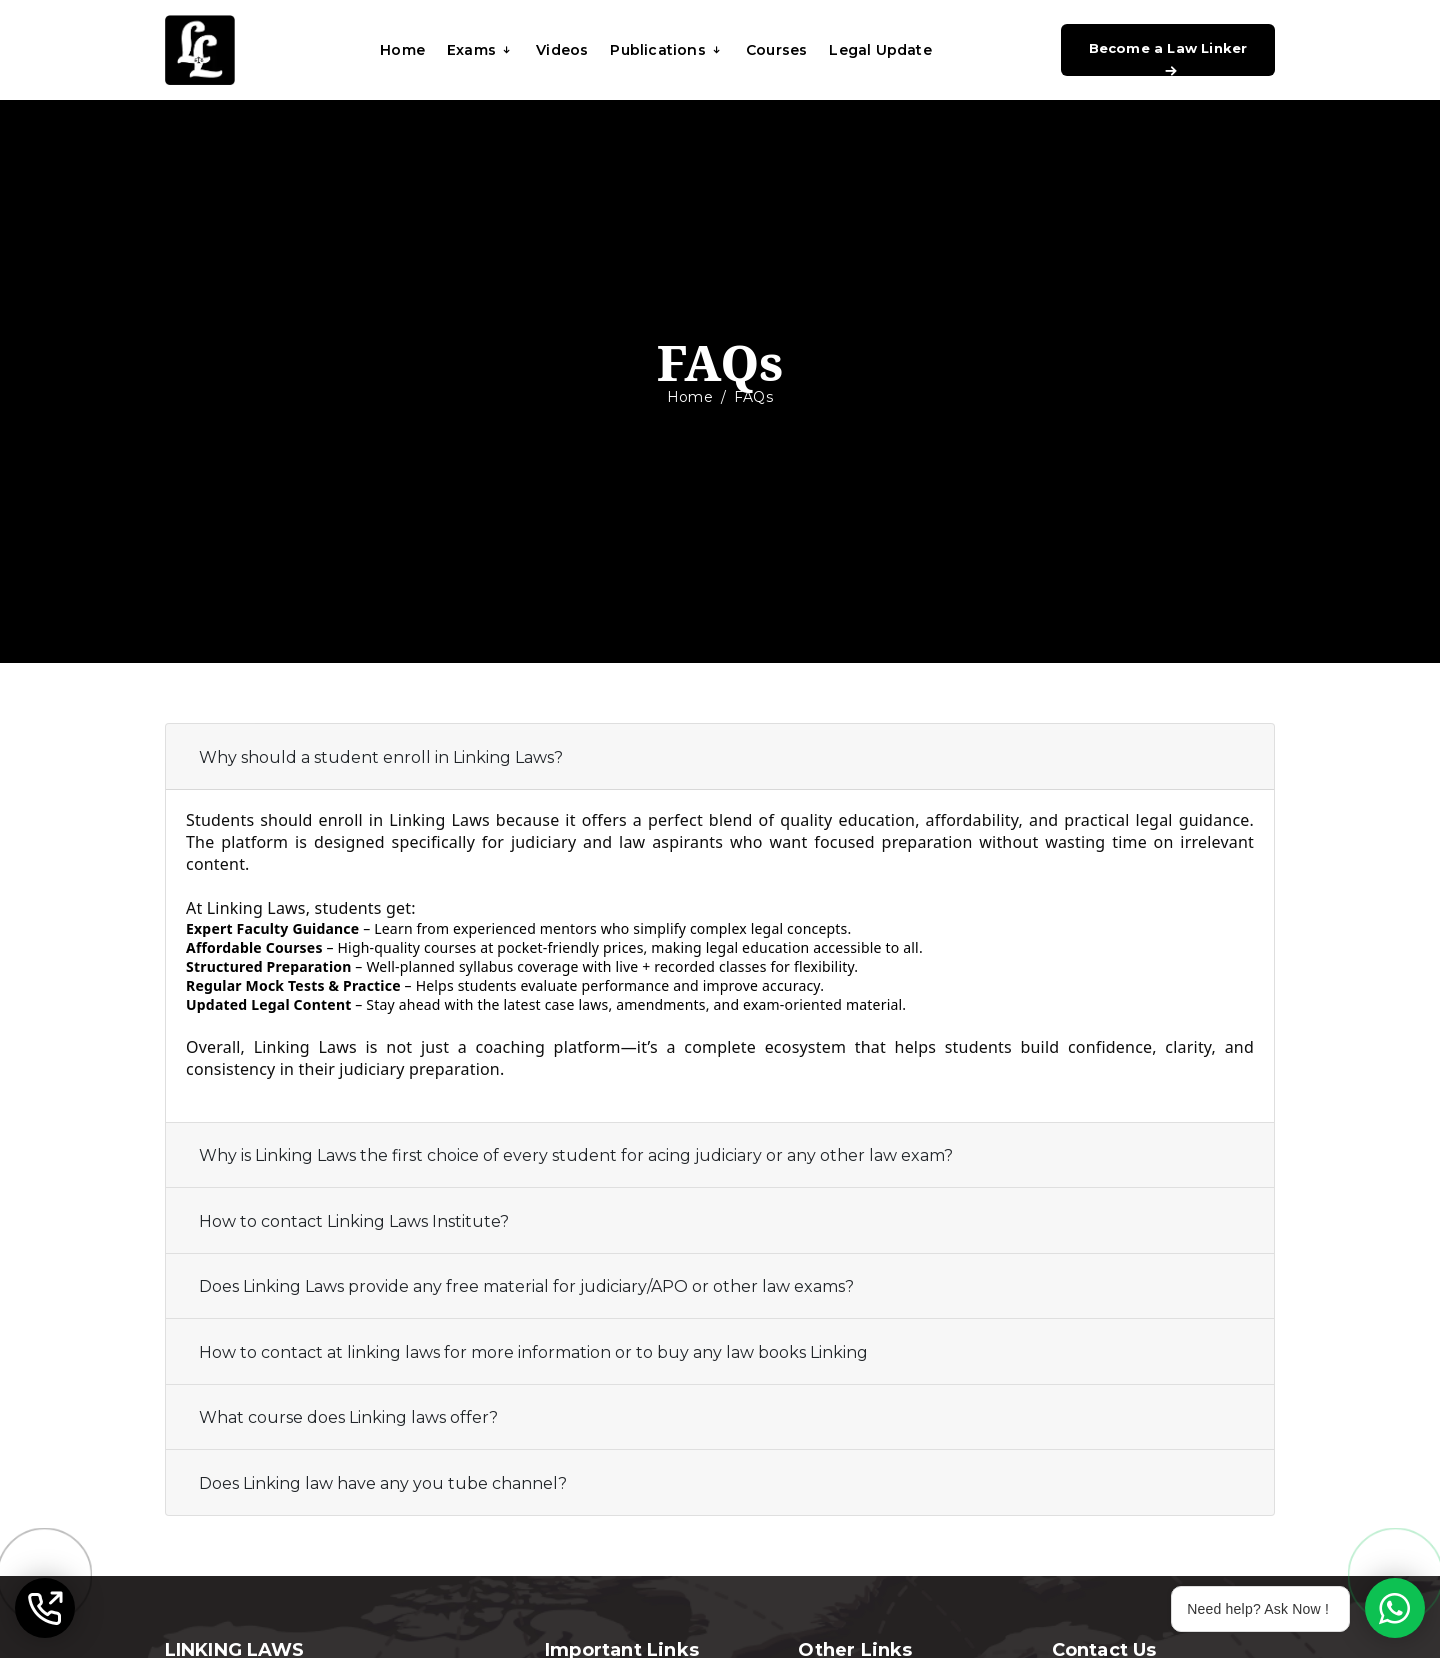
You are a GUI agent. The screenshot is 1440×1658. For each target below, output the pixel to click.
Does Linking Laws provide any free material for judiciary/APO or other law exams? (526, 1286)
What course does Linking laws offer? (348, 1417)
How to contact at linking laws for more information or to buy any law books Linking (533, 1352)
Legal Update (880, 50)
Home (402, 50)
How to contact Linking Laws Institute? (354, 1221)
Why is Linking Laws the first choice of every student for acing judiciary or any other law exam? (576, 1155)
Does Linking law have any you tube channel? (383, 1483)
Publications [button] (667, 50)
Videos (562, 50)
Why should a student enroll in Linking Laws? (381, 757)
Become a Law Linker (1168, 58)
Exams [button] (480, 50)
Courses (776, 50)
